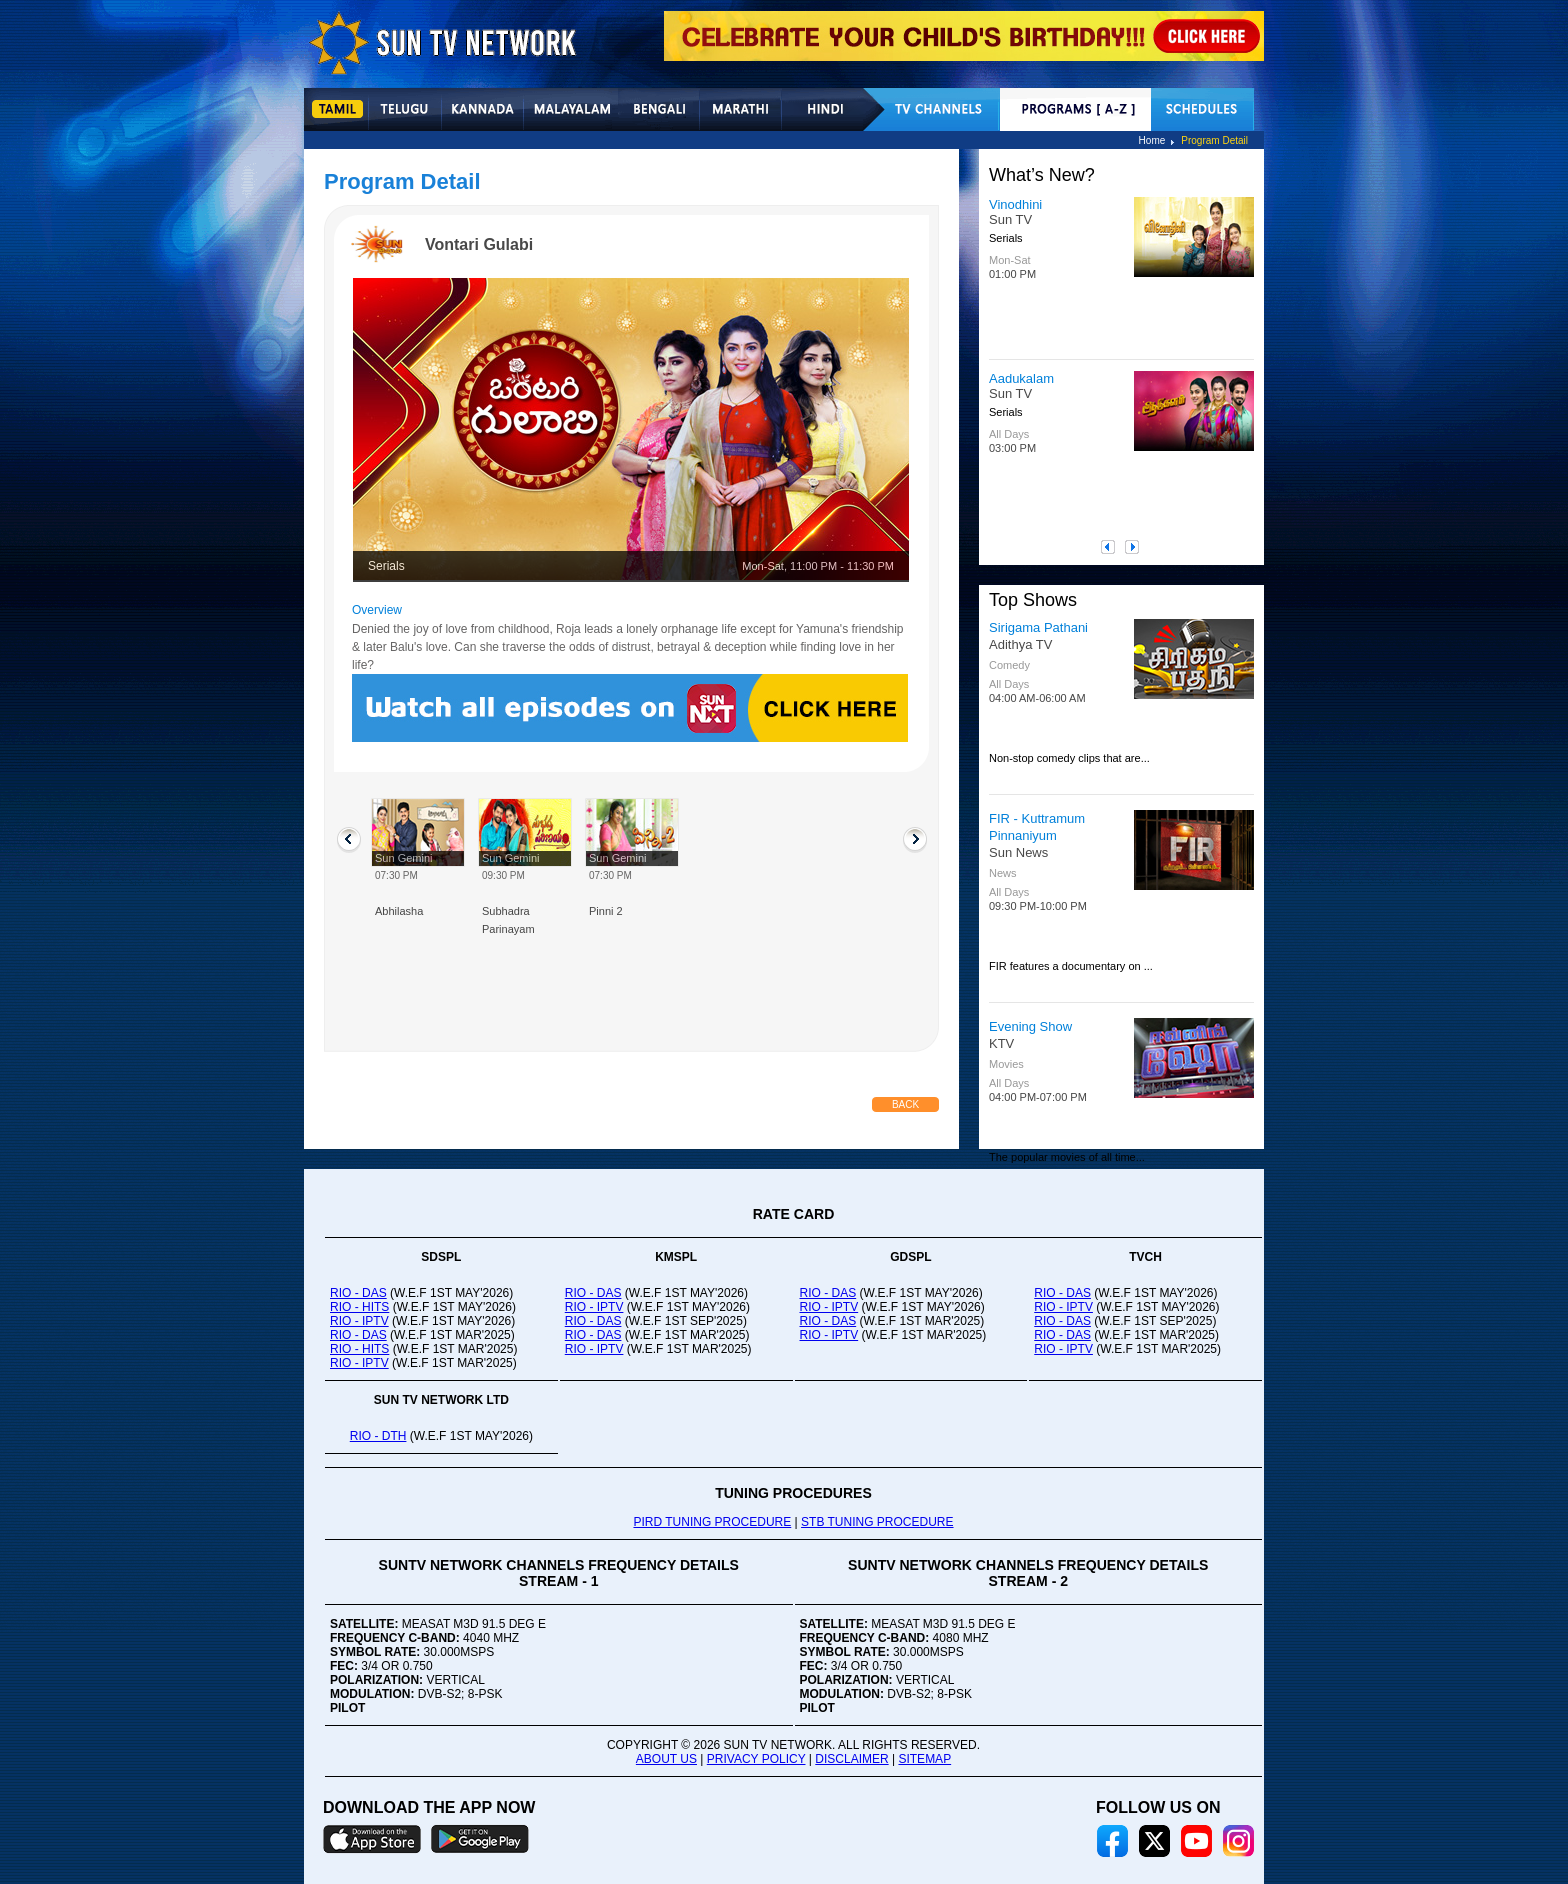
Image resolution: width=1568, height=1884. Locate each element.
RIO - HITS (359, 1307)
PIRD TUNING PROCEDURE (712, 1522)
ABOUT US (666, 1759)
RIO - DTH (378, 1436)
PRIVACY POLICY (756, 1759)
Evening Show (1030, 1026)
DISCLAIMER (851, 1759)
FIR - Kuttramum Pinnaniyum (1037, 827)
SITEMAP (924, 1759)
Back (905, 1104)
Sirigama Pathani (1038, 627)
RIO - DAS (358, 1293)
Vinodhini (1015, 204)
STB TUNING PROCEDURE (877, 1522)
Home (1152, 140)
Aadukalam (1021, 378)
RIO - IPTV (359, 1321)
